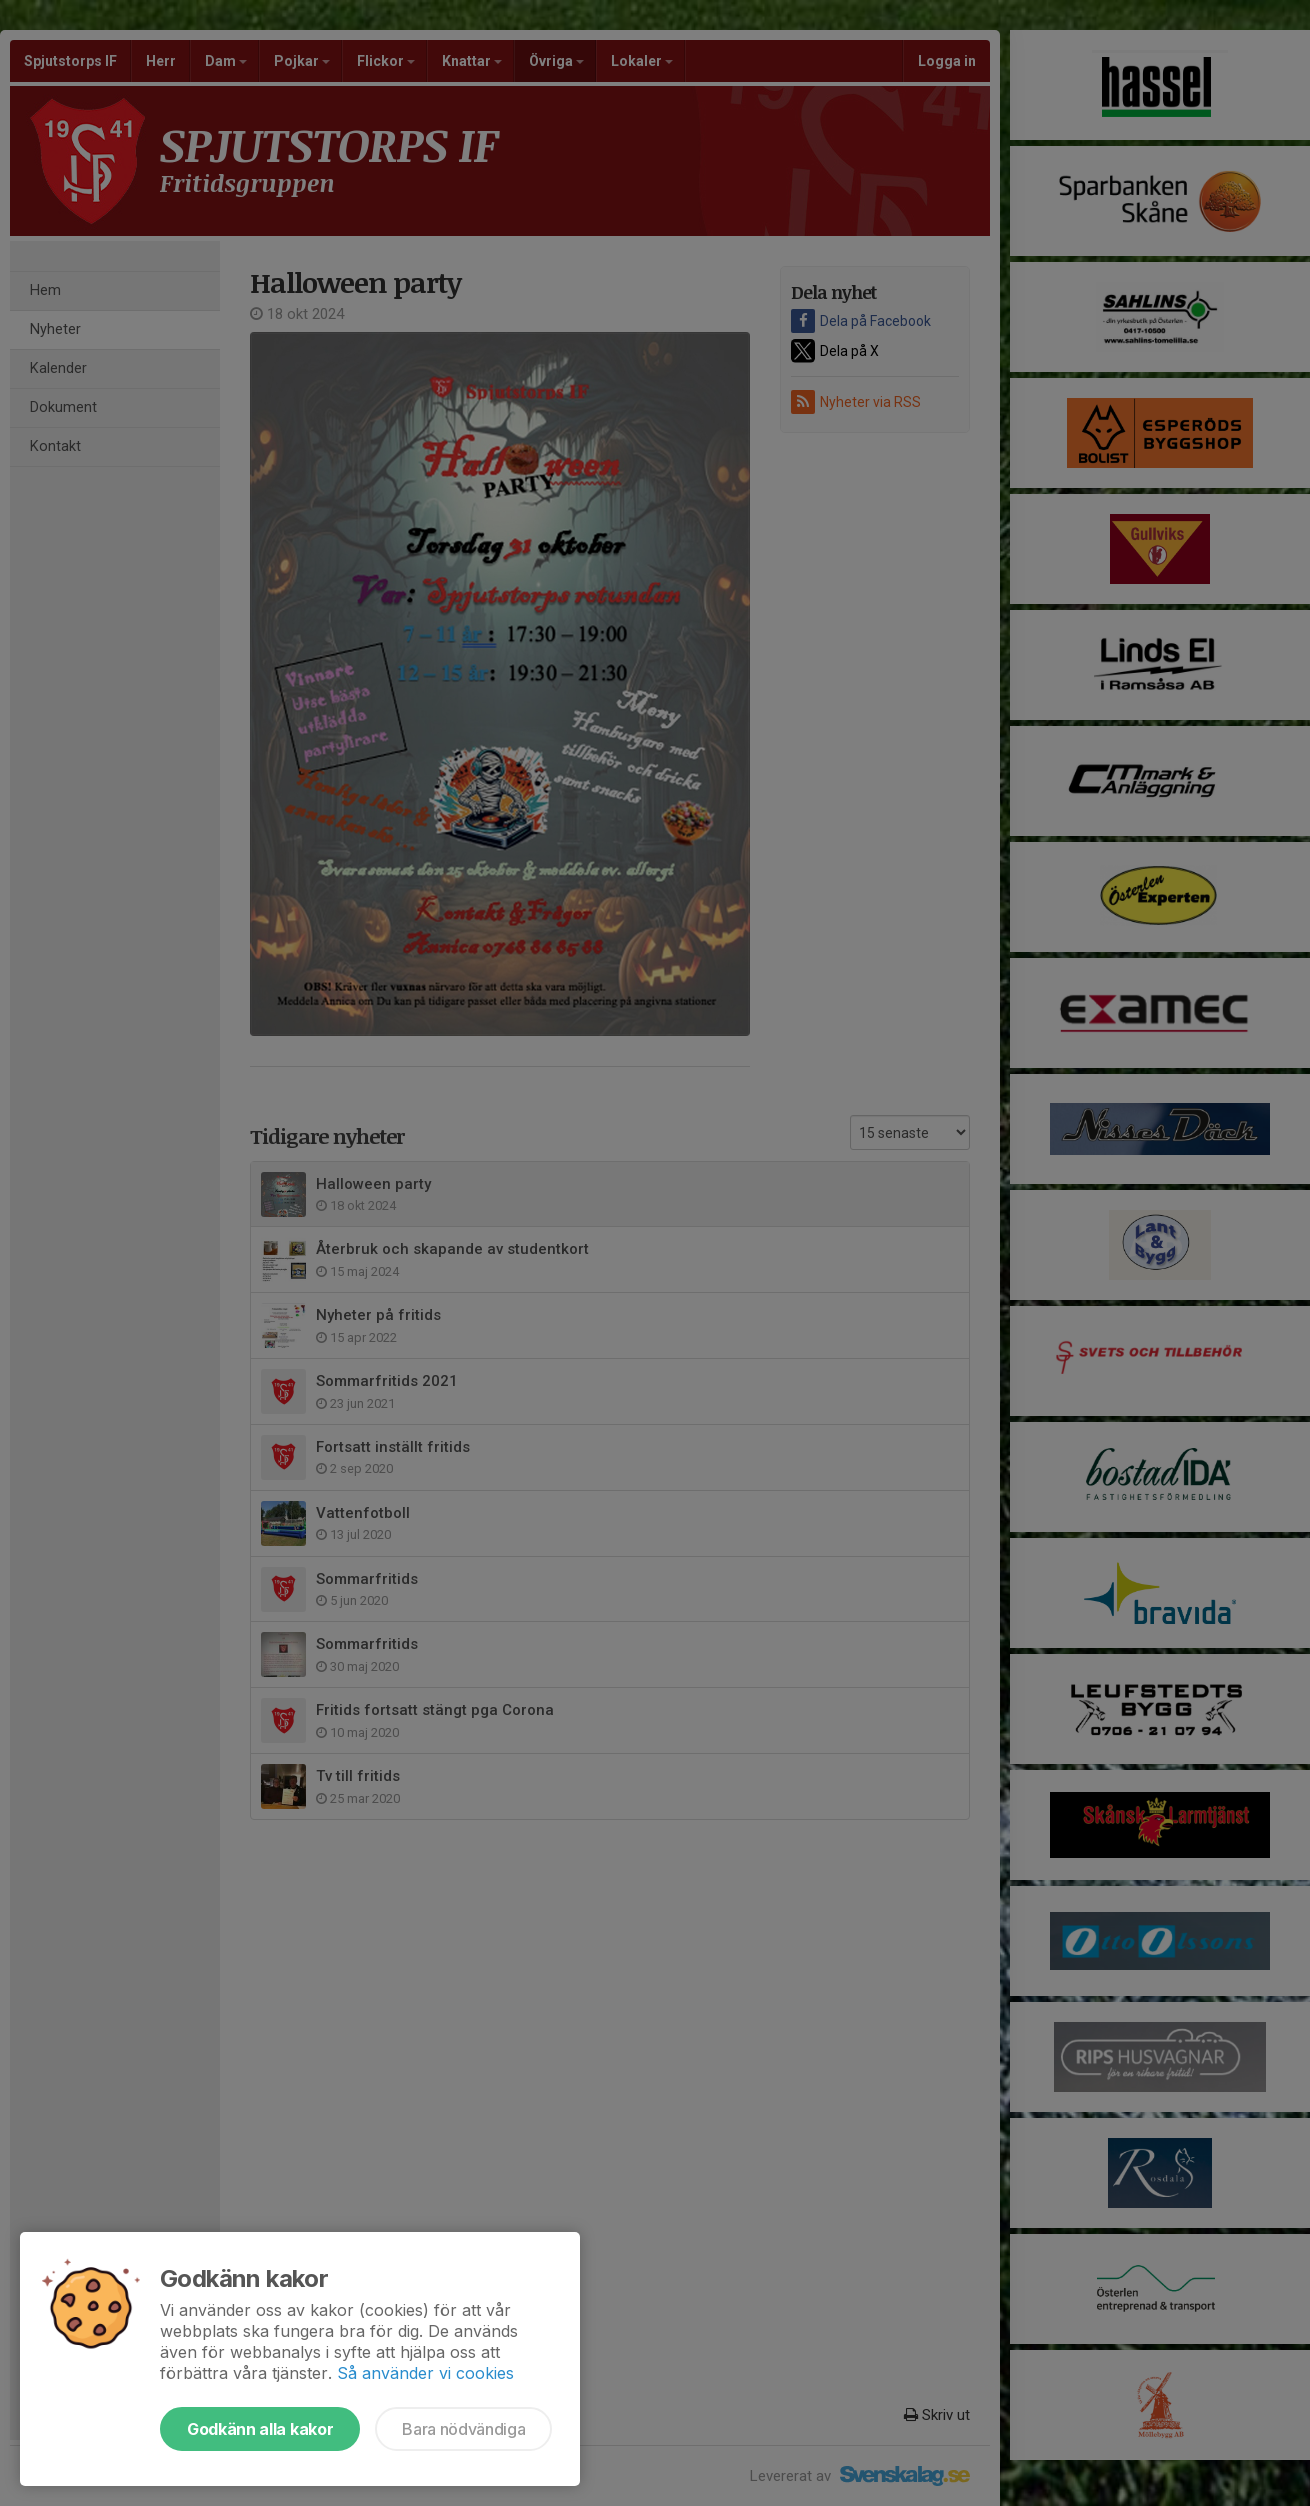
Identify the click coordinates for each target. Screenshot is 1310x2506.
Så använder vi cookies (425, 2373)
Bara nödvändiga (463, 2429)
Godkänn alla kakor (260, 2429)
